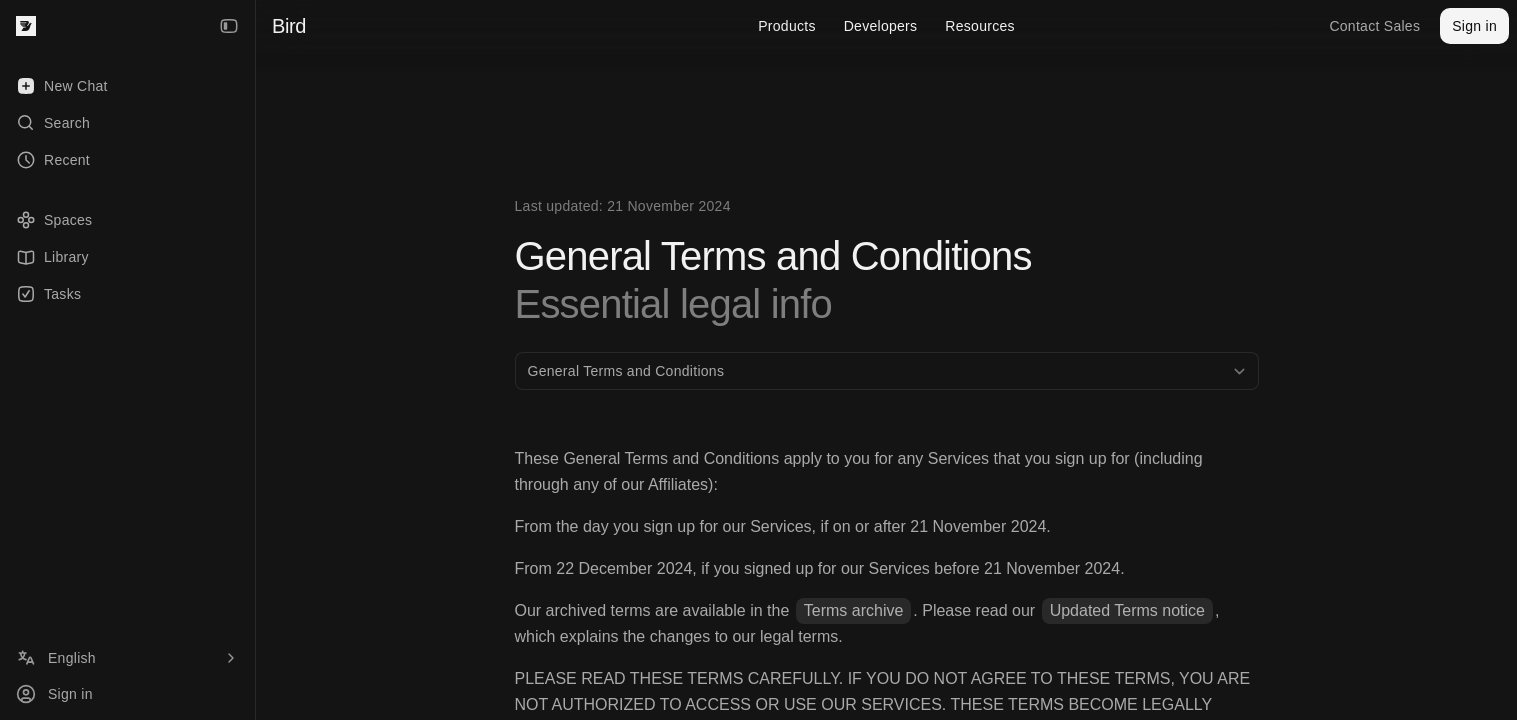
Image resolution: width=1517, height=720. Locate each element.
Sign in (1474, 26)
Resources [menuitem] (979, 26)
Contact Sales (1374, 26)
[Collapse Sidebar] (229, 26)
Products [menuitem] (787, 26)
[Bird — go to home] (26, 26)
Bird (289, 26)
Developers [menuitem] (881, 26)
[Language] (127, 658)
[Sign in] (127, 694)
